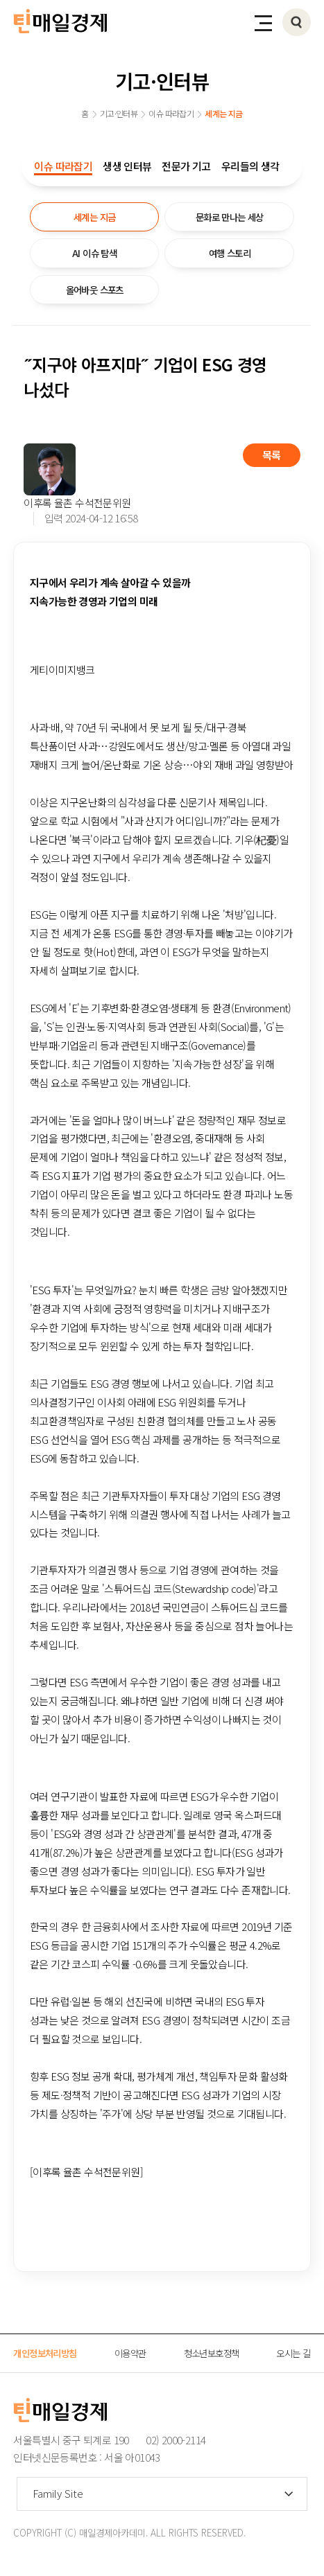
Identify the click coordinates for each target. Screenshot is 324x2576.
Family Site (58, 2493)
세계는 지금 (94, 217)
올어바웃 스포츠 (94, 290)
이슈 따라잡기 (63, 166)
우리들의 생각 (250, 166)
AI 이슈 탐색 (94, 253)
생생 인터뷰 (127, 166)
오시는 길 (293, 2353)
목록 (271, 455)
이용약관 (130, 2353)
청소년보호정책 (211, 2353)
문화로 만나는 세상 (230, 217)
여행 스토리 (229, 253)
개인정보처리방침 (44, 2353)
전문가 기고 (186, 166)
